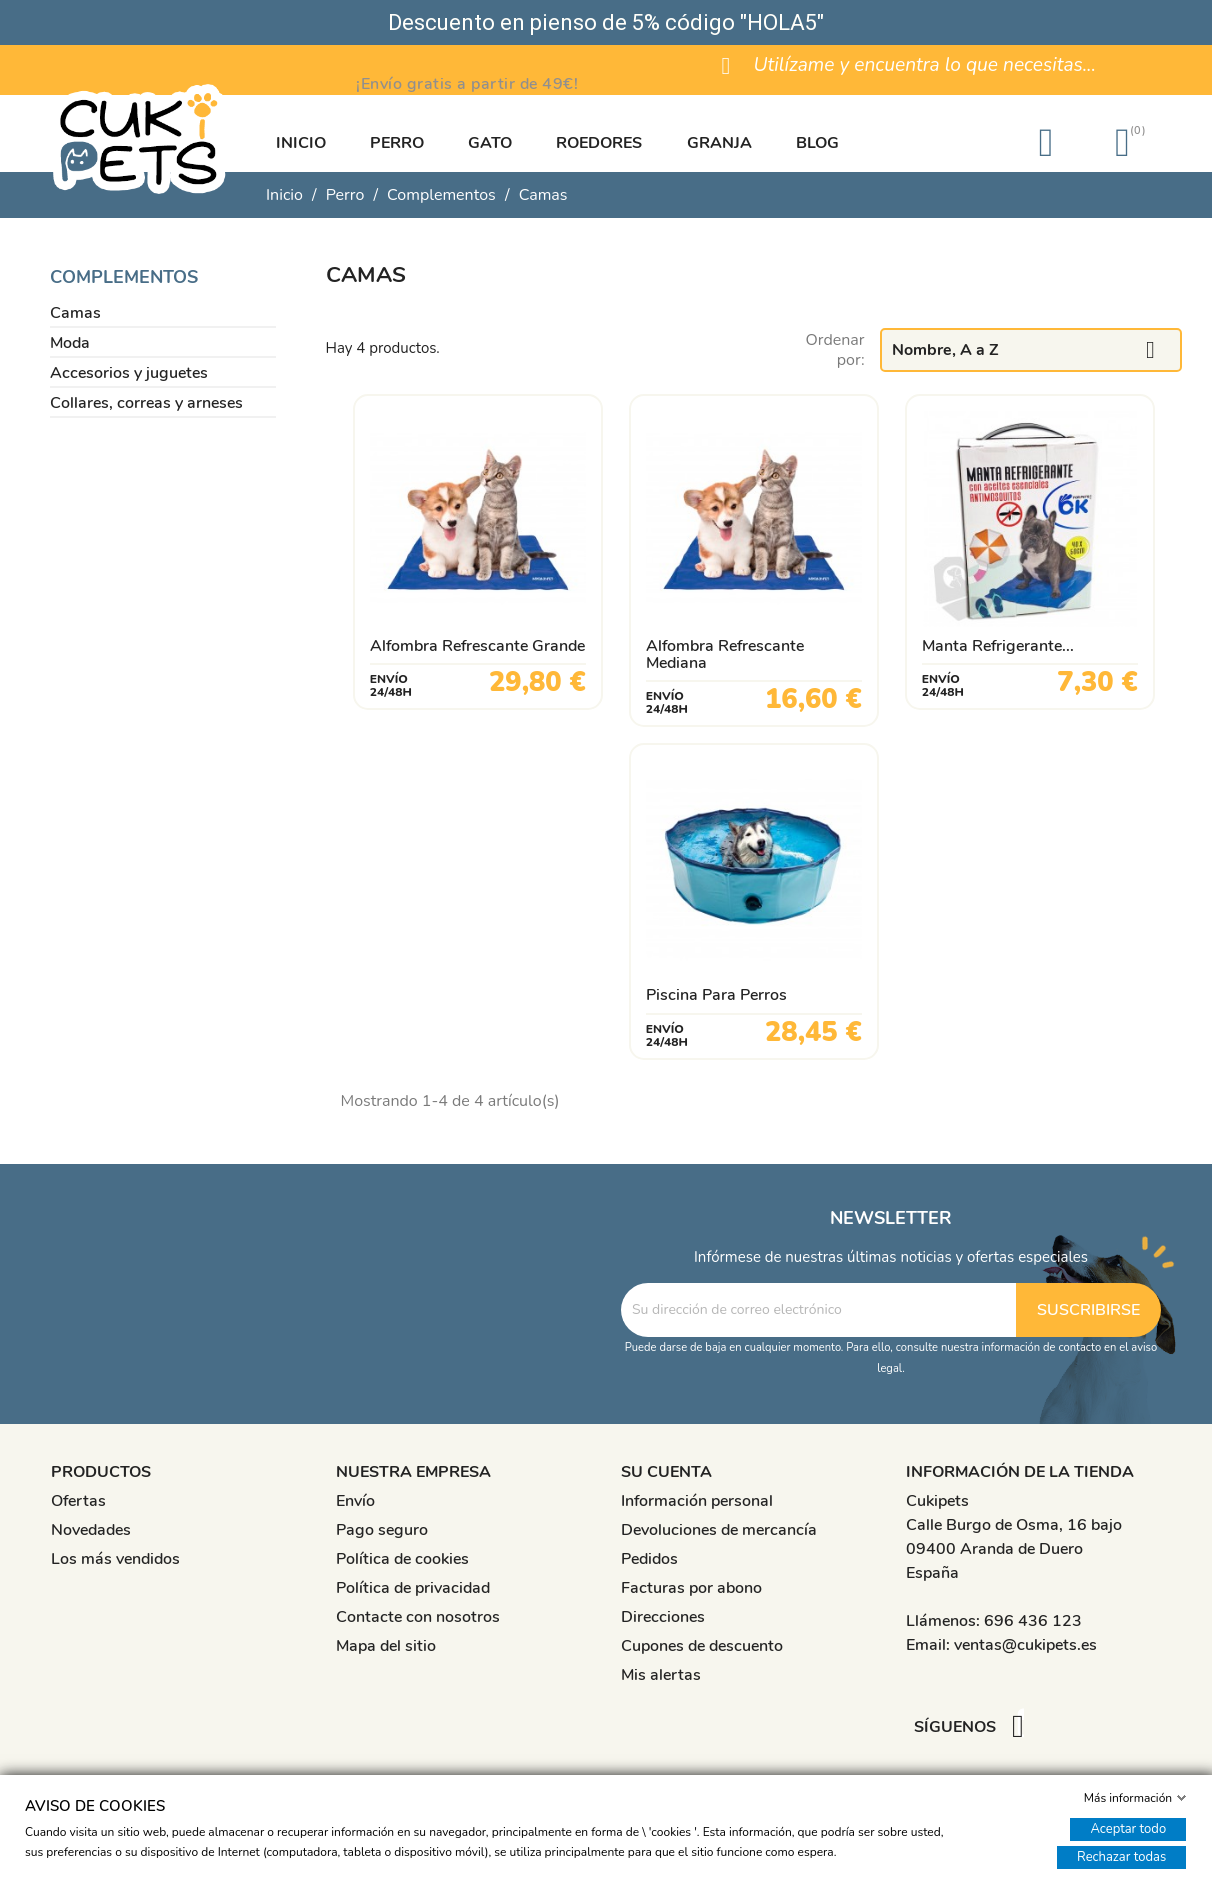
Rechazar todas (1121, 1857)
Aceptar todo (1128, 1829)
